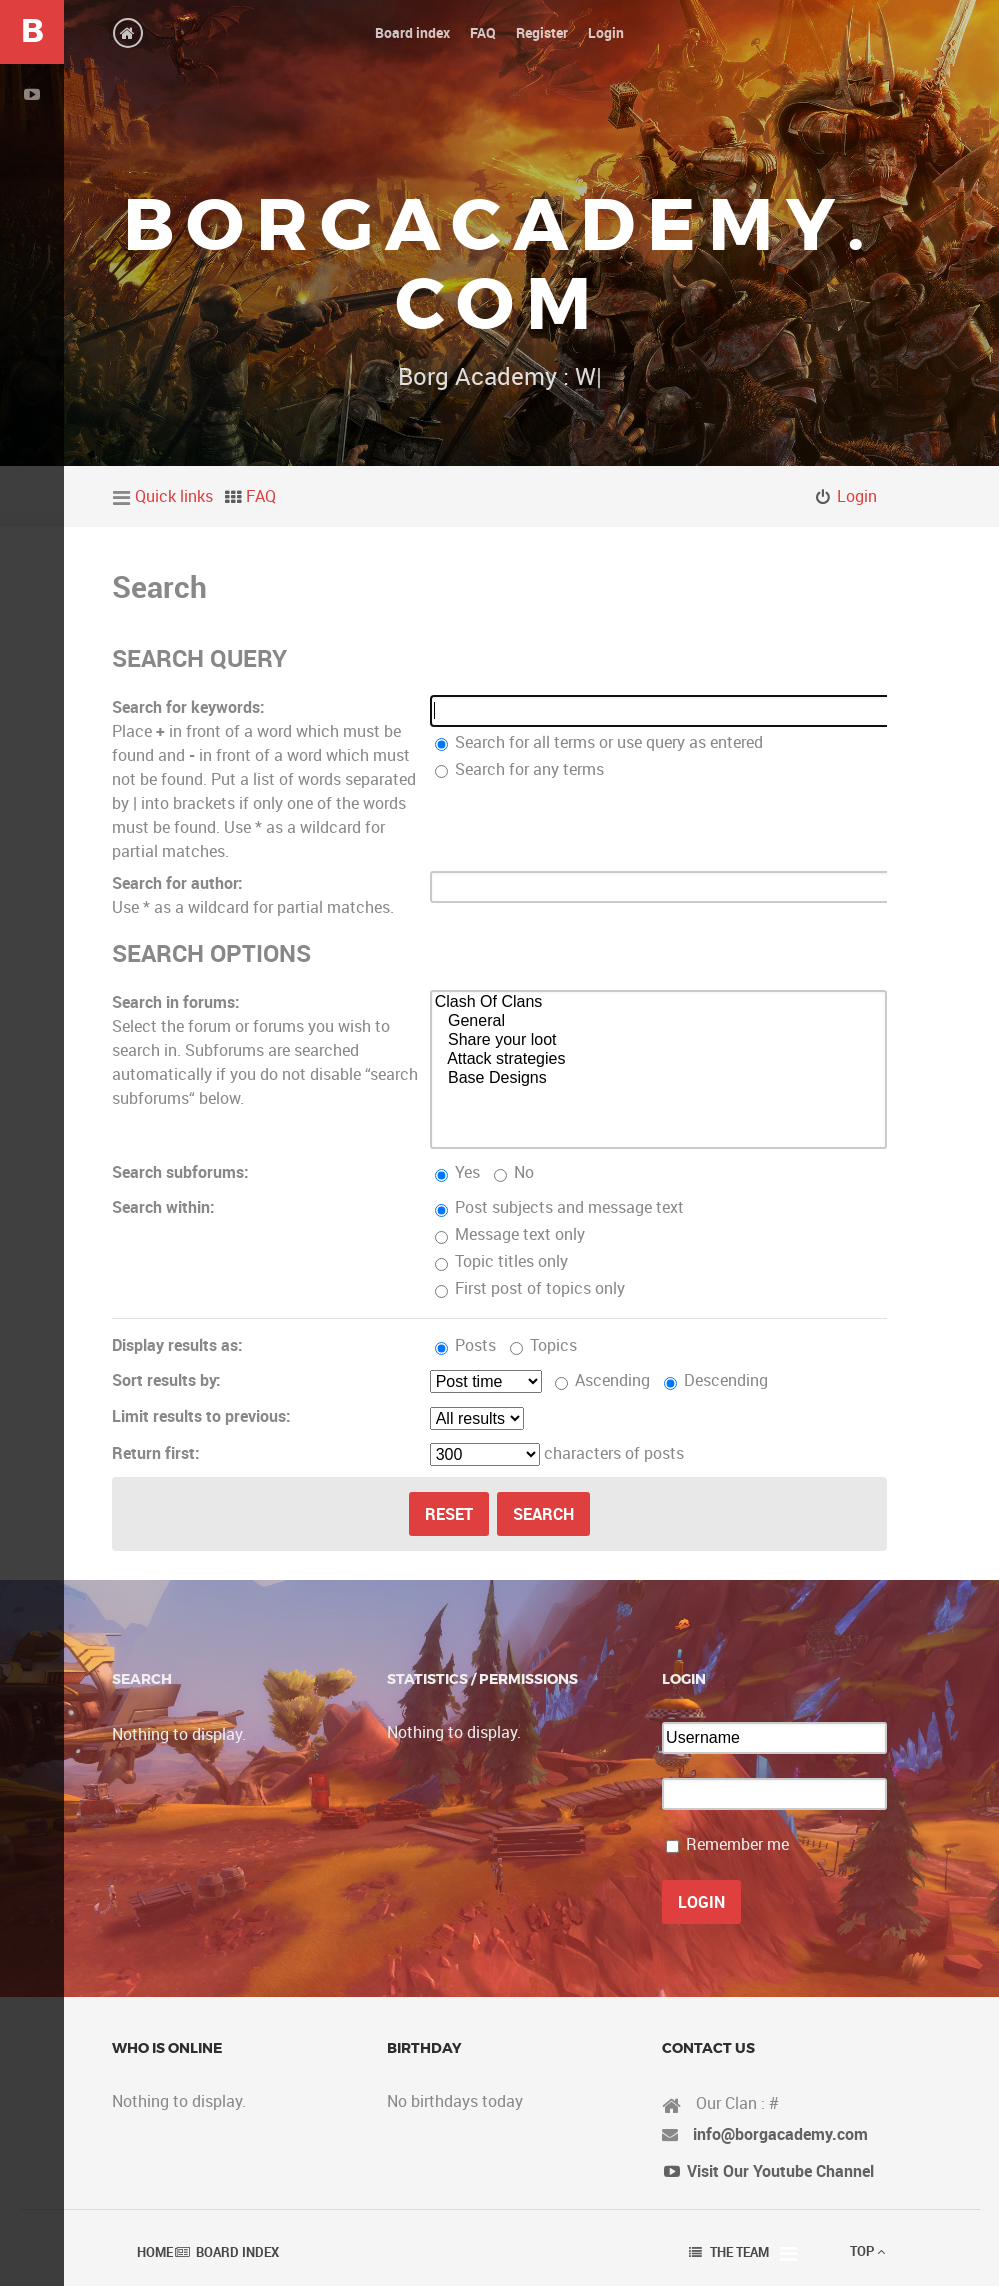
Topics (543, 1345)
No (514, 1172)
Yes (457, 1172)
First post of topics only (530, 1288)
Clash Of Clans (659, 1002)
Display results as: (177, 1345)
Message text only (510, 1234)
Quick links (174, 496)
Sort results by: (166, 1380)
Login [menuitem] (857, 496)
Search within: (163, 1207)
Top (867, 2251)
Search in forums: (176, 1002)
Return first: (156, 1453)
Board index (237, 2252)
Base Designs (659, 1078)
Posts (465, 1345)
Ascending (602, 1380)
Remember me (737, 1844)
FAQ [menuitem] (261, 496)
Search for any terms (511, 769)
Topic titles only (501, 1261)
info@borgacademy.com (780, 2134)
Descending (716, 1380)
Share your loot (659, 1040)
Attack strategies (659, 1059)
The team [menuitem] (739, 2252)
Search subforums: (180, 1172)
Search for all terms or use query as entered (591, 742)
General (659, 1021)
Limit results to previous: (201, 1416)
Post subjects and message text (559, 1207)
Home (155, 2252)
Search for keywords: (180, 707)
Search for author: (177, 883)
